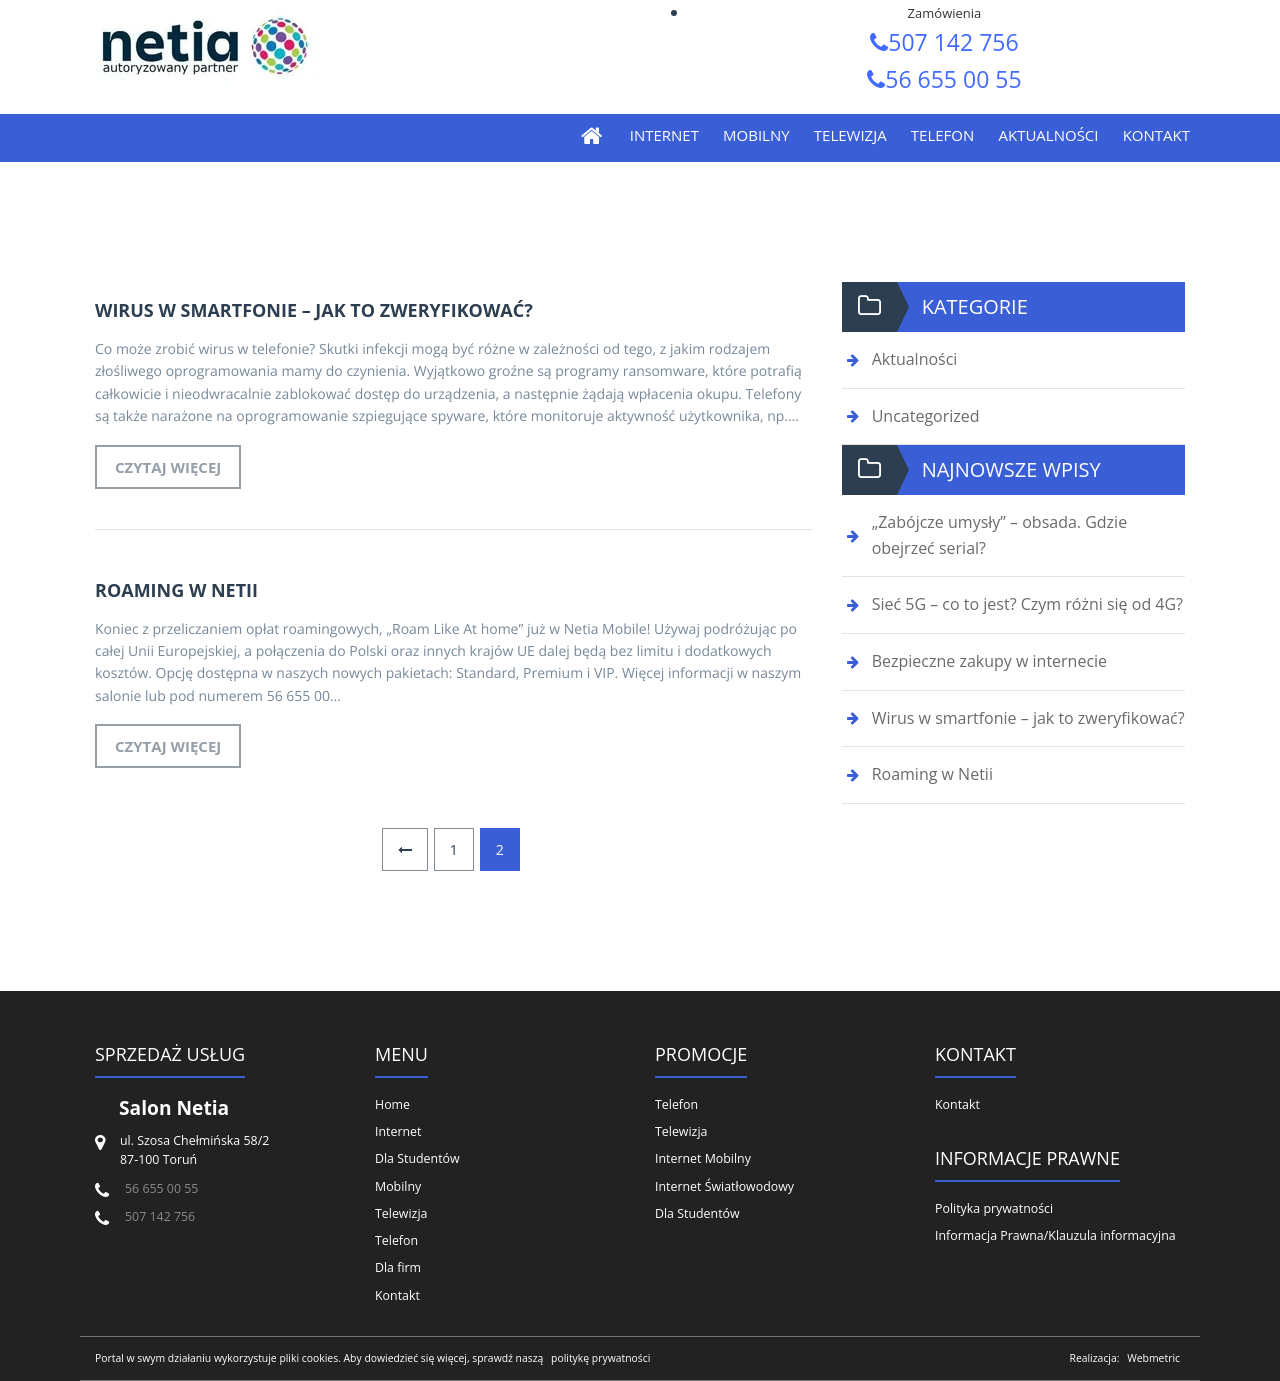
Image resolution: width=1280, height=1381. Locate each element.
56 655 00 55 (944, 79)
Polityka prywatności (994, 1208)
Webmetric (1153, 1358)
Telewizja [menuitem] (850, 135)
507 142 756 (944, 42)
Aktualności (915, 359)
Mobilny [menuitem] (756, 135)
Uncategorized (926, 416)
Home (392, 1104)
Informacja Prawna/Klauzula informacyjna (1055, 1235)
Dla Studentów (417, 1158)
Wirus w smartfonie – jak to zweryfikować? (314, 310)
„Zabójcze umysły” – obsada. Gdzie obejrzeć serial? (999, 535)
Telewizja (401, 1213)
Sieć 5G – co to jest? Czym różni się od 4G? (1027, 604)
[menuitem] (598, 135)
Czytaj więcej (168, 467)
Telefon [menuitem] (942, 135)
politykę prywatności (600, 1358)
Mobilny (398, 1186)
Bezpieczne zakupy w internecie (989, 661)
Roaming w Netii (176, 590)
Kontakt (397, 1295)
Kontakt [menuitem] (1156, 135)
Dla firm (398, 1267)
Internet (398, 1131)
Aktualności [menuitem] (1048, 135)
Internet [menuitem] (664, 135)
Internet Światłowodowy (724, 1186)
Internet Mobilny (703, 1158)
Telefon (396, 1240)
